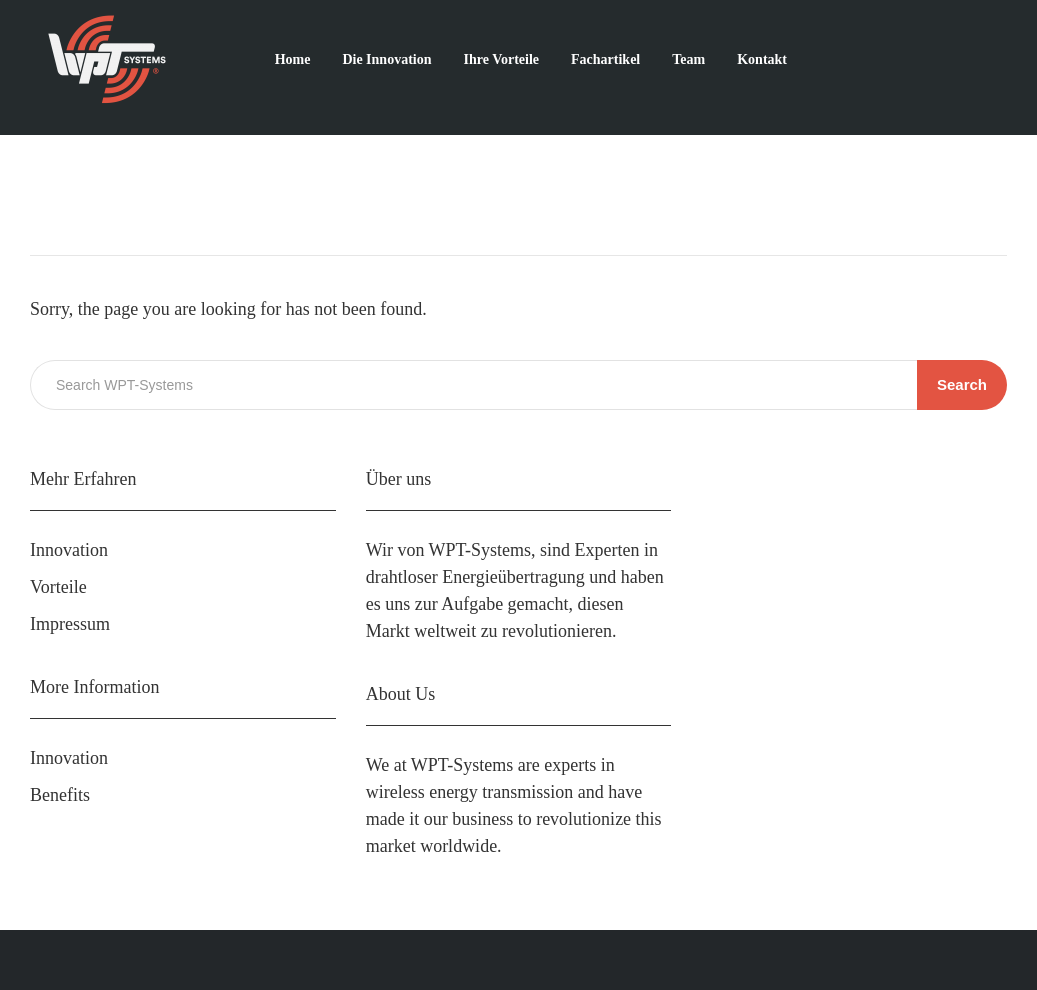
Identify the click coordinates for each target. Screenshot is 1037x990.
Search (962, 384)
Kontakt (762, 59)
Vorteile (58, 587)
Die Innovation (386, 59)
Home (293, 59)
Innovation (69, 550)
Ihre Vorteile (501, 59)
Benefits (60, 795)
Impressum (70, 624)
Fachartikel (605, 59)
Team (688, 59)
